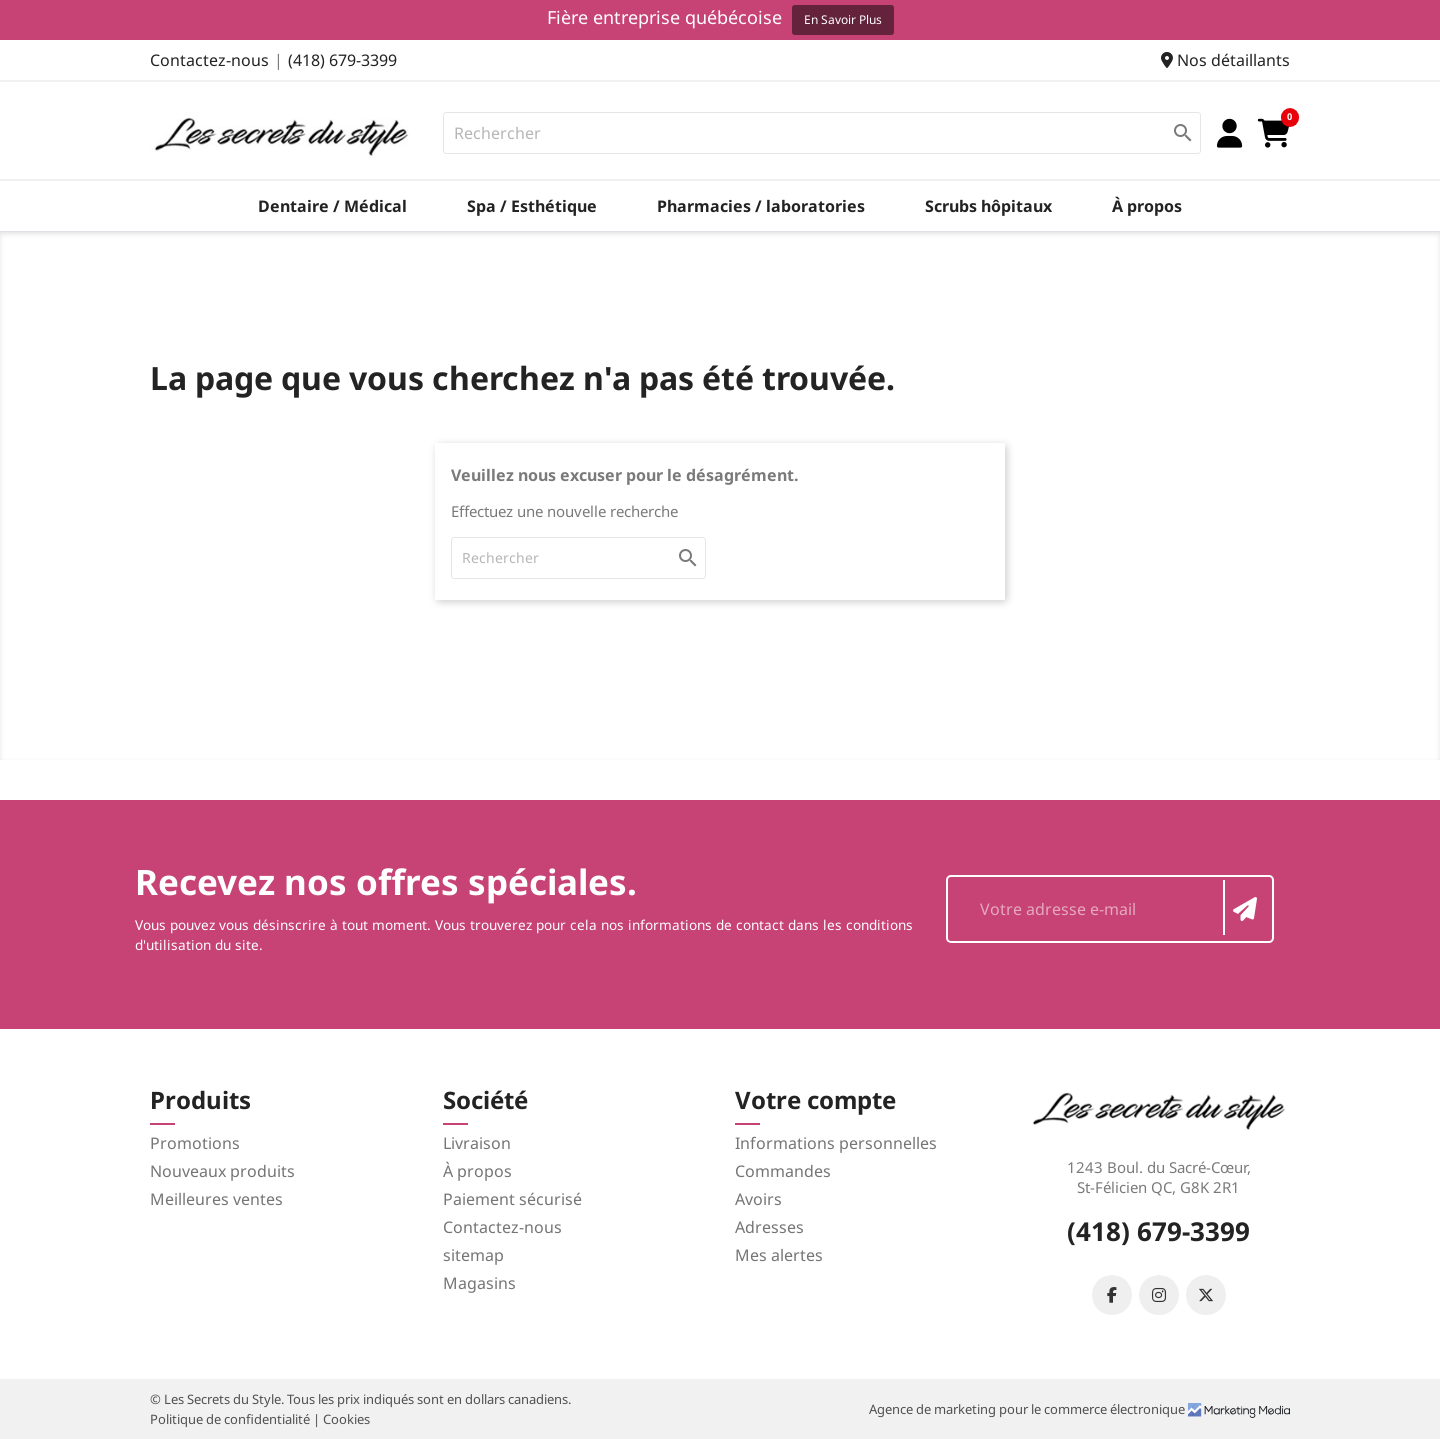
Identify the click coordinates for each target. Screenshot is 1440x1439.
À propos (1147, 206)
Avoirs (758, 1199)
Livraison (477, 1143)
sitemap (473, 1255)
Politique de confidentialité (231, 1419)
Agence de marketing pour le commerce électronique (1028, 1409)
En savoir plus (843, 19)
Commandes (783, 1171)
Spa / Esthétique (532, 206)
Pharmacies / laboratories (761, 206)
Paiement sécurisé (512, 1199)
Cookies (346, 1419)
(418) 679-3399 (342, 60)
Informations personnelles (836, 1143)
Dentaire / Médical (332, 206)
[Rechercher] (822, 133)
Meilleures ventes (216, 1199)
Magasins (479, 1283)
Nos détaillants (1225, 60)
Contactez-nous (209, 60)
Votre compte (815, 1099)
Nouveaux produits (222, 1171)
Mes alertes (779, 1255)
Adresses (769, 1227)
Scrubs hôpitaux (988, 206)
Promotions (195, 1143)
